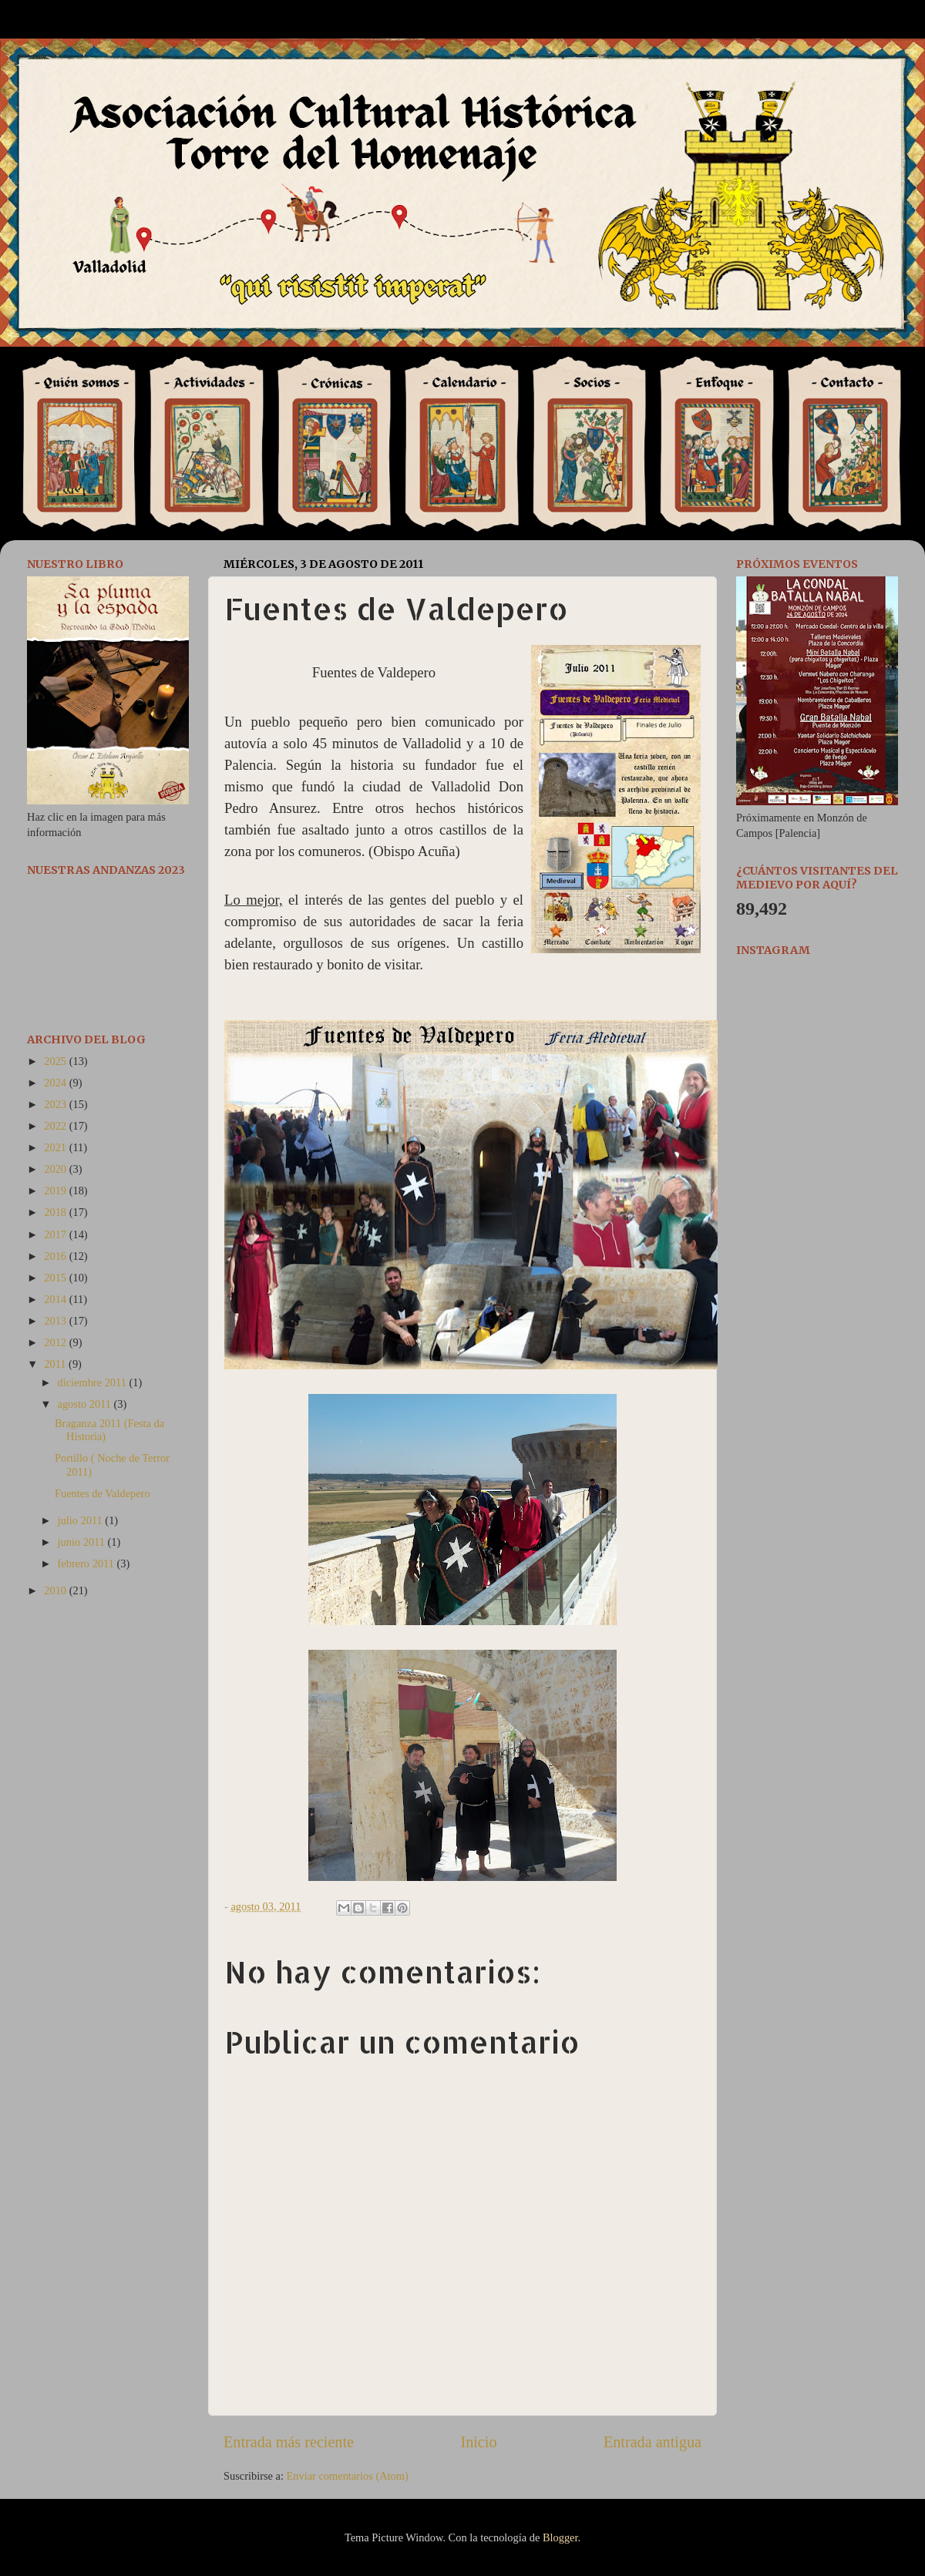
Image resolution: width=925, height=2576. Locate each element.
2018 (56, 1212)
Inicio (478, 2441)
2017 (56, 1234)
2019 (56, 1190)
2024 (56, 1082)
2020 (56, 1169)
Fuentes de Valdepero (102, 1493)
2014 (56, 1299)
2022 (56, 1126)
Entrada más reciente (289, 2441)
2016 (56, 1256)
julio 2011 (82, 1520)
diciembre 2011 (94, 1382)
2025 (56, 1061)
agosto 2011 (86, 1404)
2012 (56, 1342)
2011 (56, 1364)
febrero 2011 (87, 1563)
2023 (56, 1104)
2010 (56, 1590)
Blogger (560, 2537)
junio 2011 (83, 1542)
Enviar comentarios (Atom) (348, 2476)
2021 (56, 1147)
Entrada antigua (652, 2441)
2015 (56, 1277)
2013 (56, 1321)
